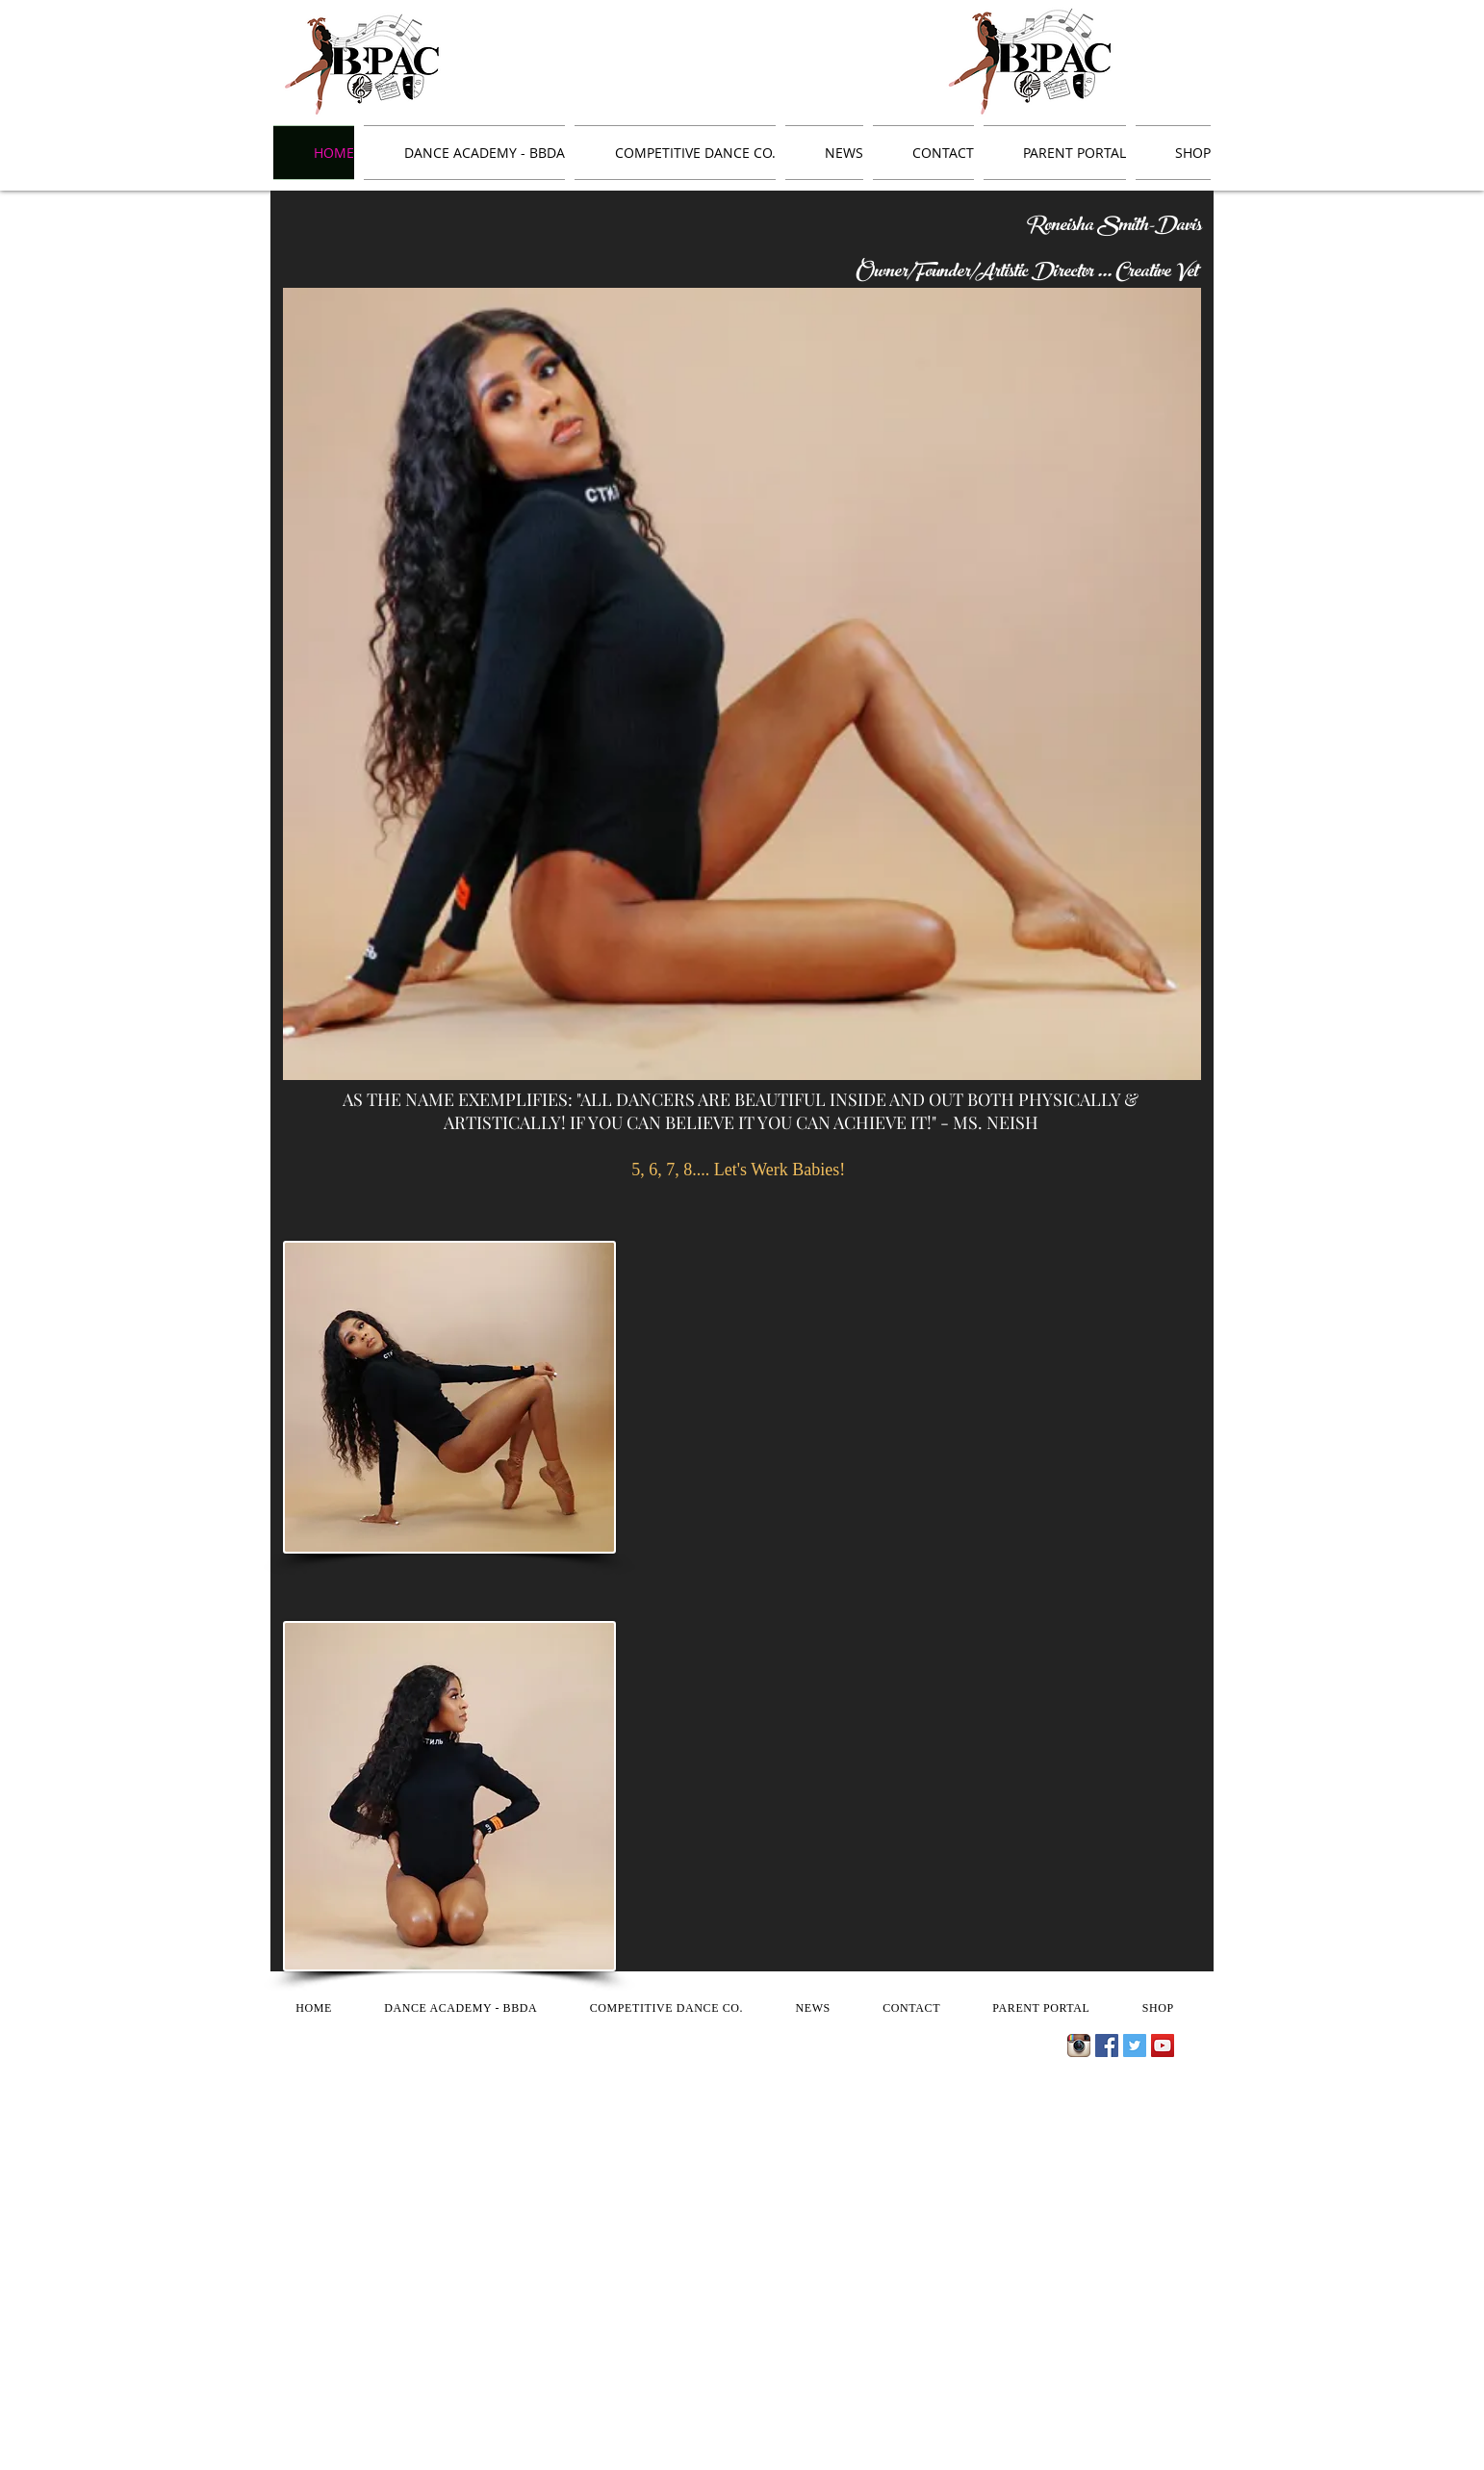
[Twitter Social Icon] (1134, 2045)
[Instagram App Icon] (1078, 2045)
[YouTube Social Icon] (1162, 2045)
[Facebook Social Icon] (1106, 2045)
